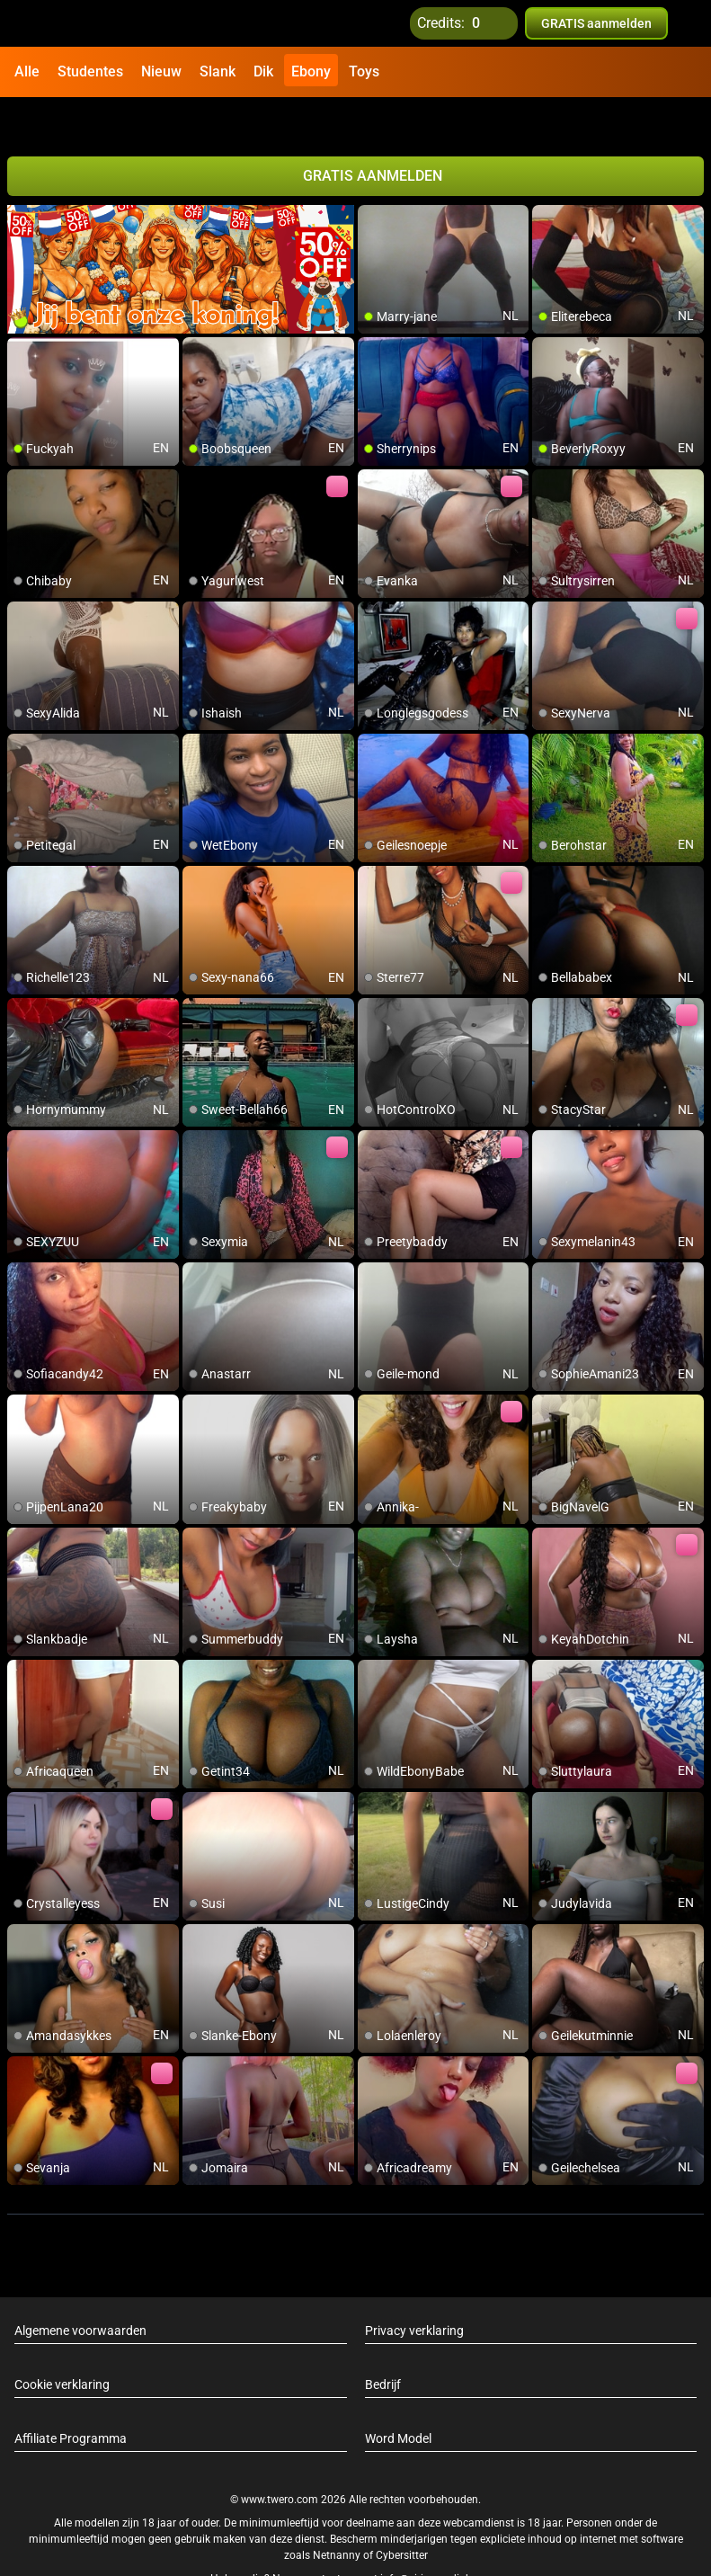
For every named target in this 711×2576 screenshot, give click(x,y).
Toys (364, 71)
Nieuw (161, 71)
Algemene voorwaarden (80, 2292)
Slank (218, 71)
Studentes (90, 71)
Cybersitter (402, 2515)
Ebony (311, 71)
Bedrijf (383, 2346)
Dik (263, 71)
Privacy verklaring (414, 2292)
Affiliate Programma (70, 2400)
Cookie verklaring (62, 2346)
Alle (27, 71)
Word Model (398, 2400)
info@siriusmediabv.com (440, 2539)
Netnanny (338, 2515)
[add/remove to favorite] (372, 179)
